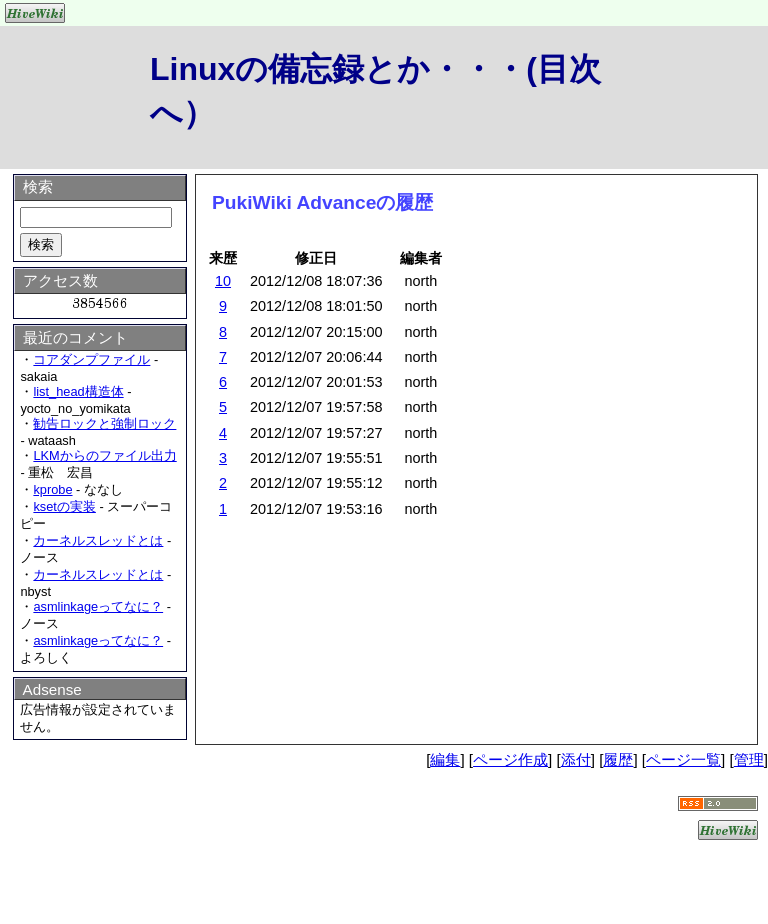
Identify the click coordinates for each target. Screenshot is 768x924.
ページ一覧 (683, 759)
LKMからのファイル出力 (104, 455)
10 (223, 281)
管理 (749, 759)
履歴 (618, 759)
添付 (576, 759)
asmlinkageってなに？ (98, 606)
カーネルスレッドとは (98, 540)
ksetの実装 (64, 506)
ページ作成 (510, 759)
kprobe (52, 489)
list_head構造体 (78, 391)
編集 (445, 759)
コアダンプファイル (91, 359)
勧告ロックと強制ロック (104, 423)
